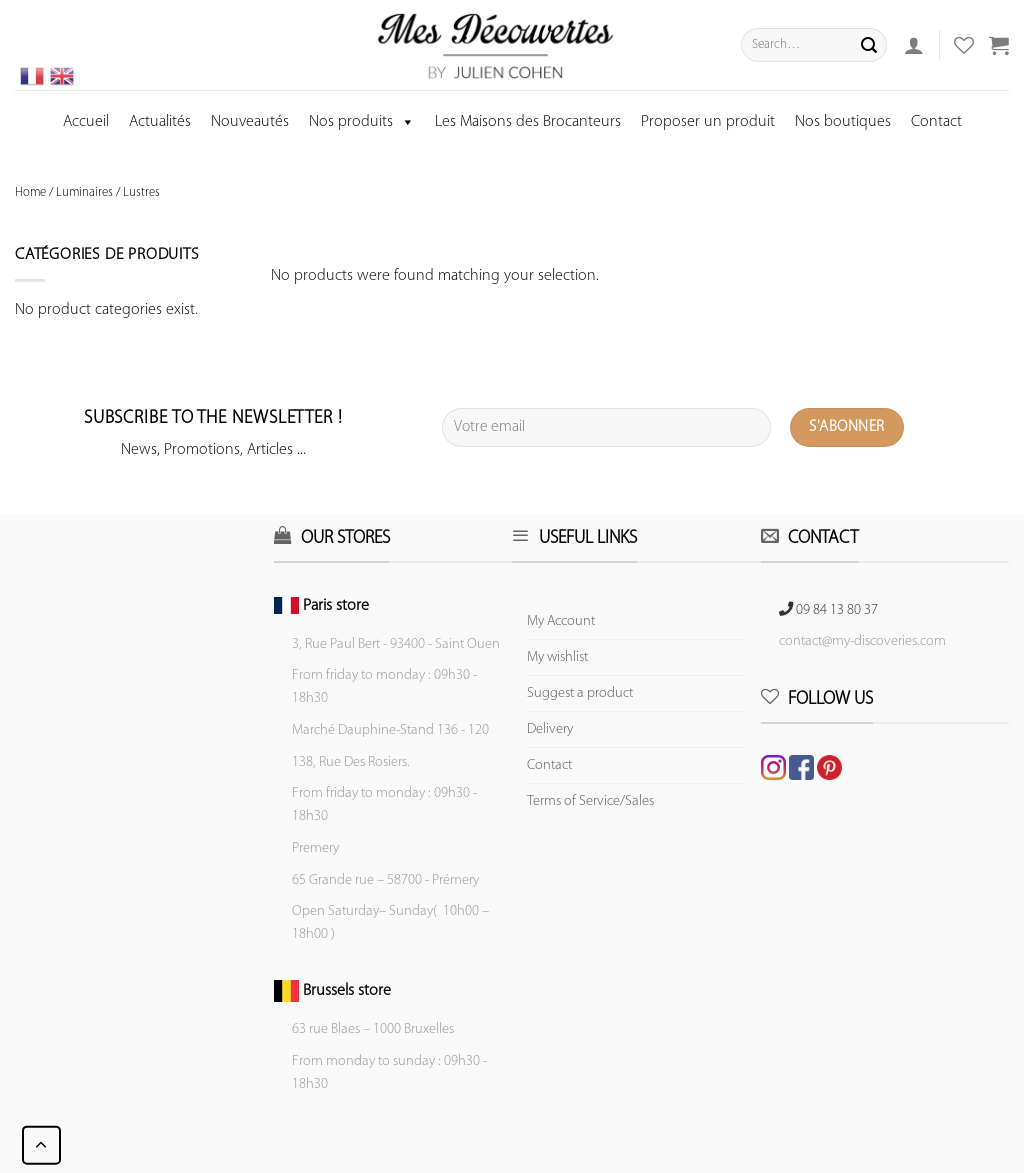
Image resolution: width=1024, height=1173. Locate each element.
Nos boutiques (843, 122)
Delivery (550, 729)
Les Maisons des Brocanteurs (528, 122)
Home (30, 192)
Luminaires (84, 192)
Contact (936, 122)
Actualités (160, 122)
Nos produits (362, 122)
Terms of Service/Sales (590, 801)
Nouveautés (250, 122)
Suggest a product (580, 693)
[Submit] (869, 45)
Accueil (86, 122)
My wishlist (557, 657)
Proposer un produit (708, 122)
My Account (561, 621)
